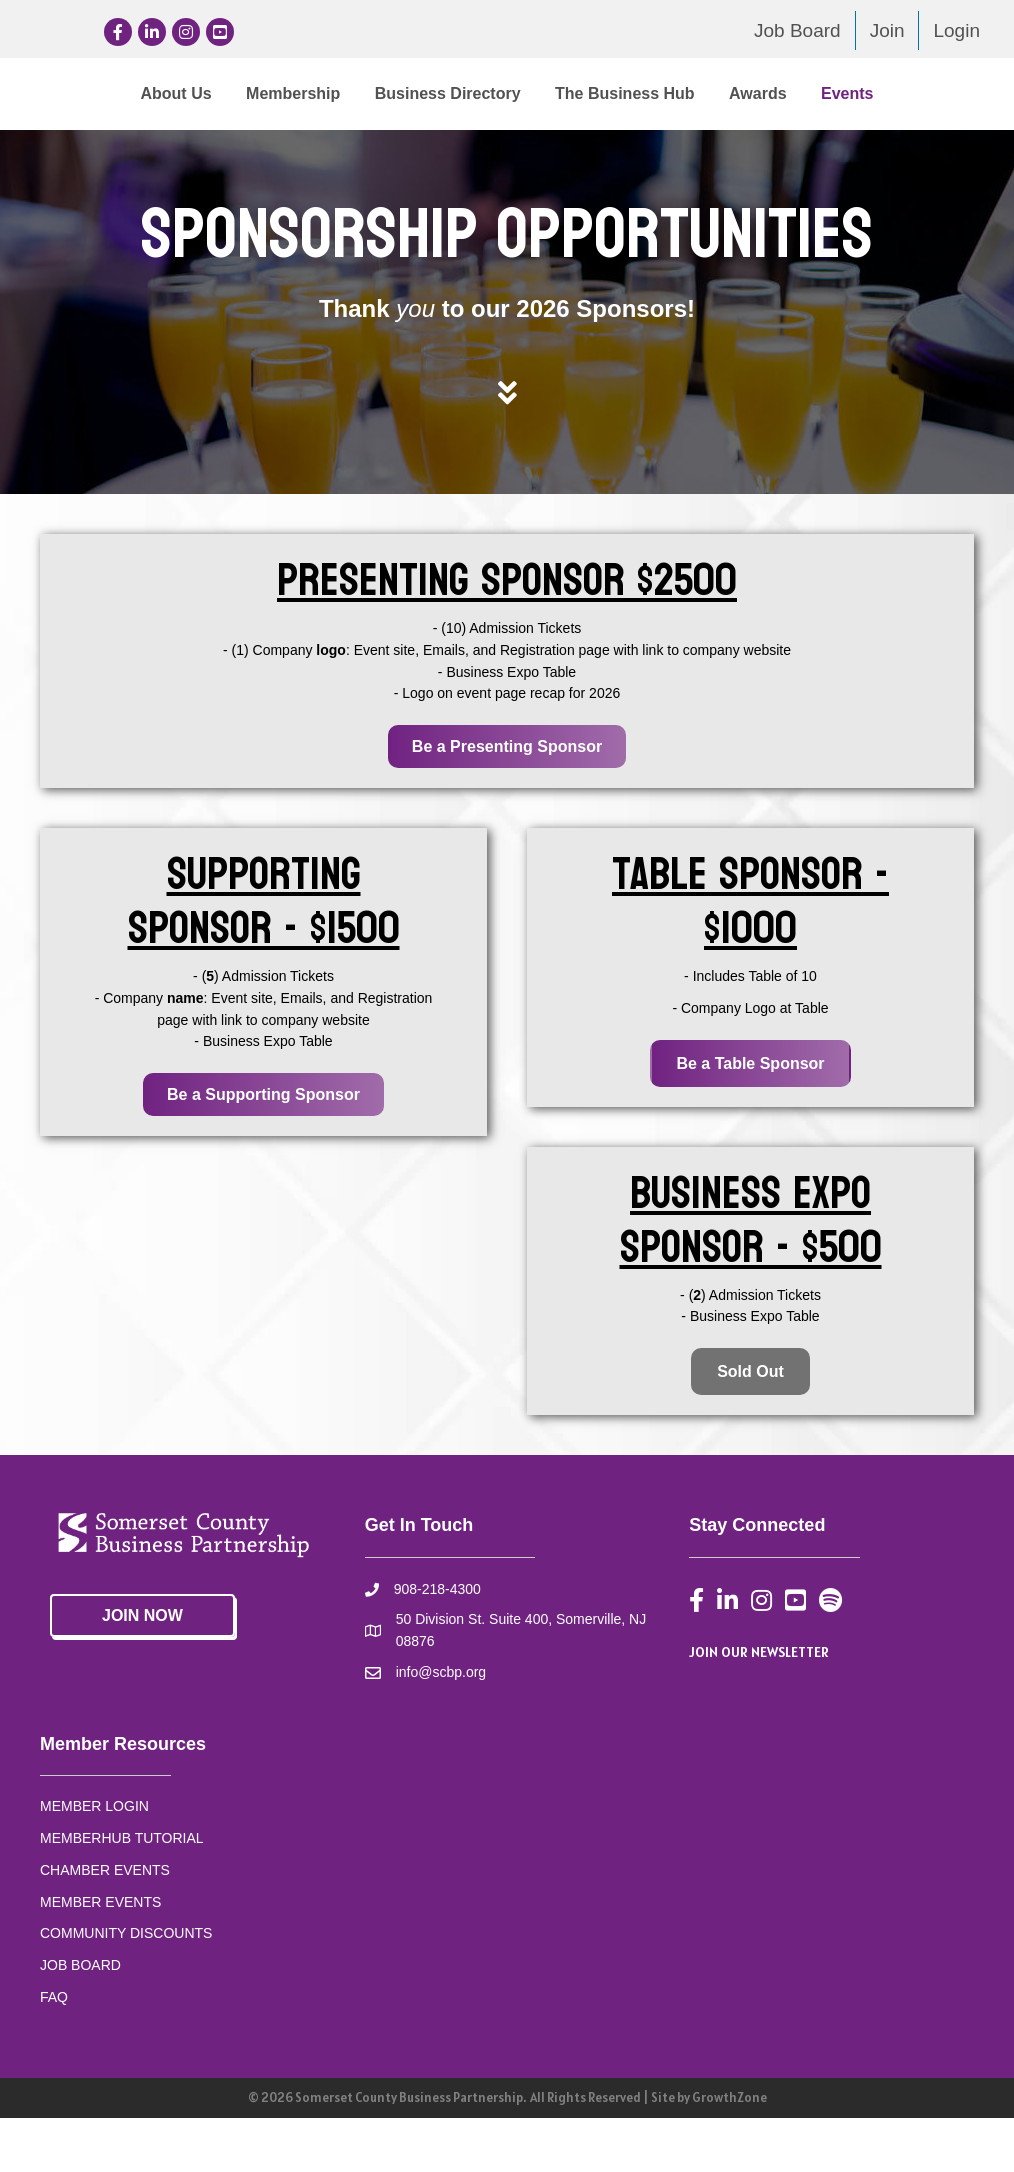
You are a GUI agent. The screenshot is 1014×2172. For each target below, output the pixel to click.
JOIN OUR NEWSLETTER (759, 1705)
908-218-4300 (437, 1643)
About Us (100, 93)
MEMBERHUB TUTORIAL (122, 1891)
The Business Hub (879, 93)
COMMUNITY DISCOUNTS (126, 1986)
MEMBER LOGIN (94, 1860)
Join (887, 30)
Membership (217, 93)
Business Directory (372, 93)
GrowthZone (729, 2151)
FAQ (54, 2050)
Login (956, 30)
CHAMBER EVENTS (105, 1923)
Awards (464, 146)
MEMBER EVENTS (100, 1955)
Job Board (797, 30)
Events (553, 146)
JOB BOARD (80, 2018)
